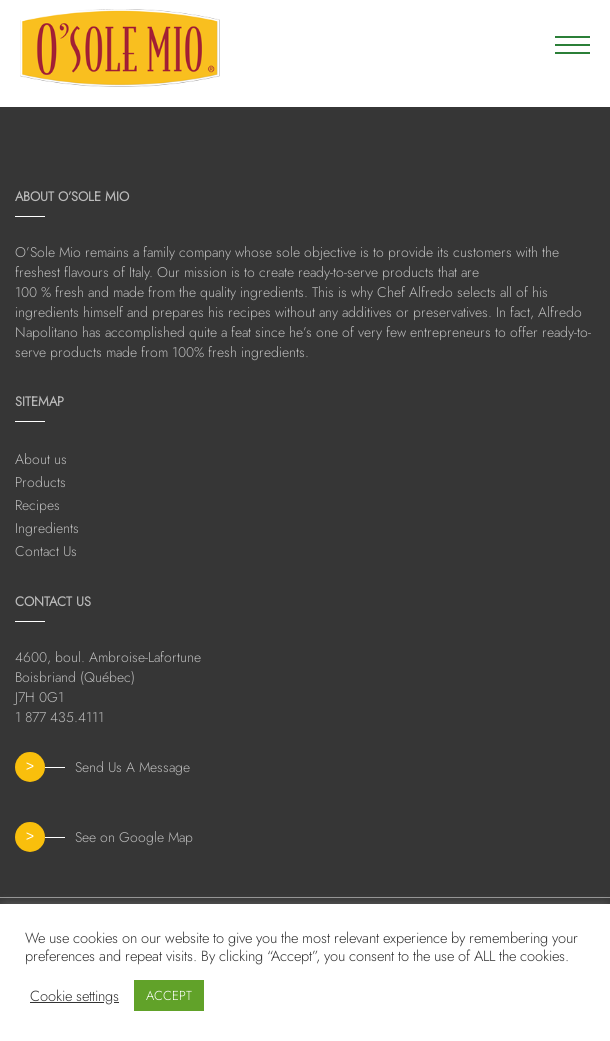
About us (41, 459)
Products (40, 482)
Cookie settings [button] (74, 996)
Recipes (37, 505)
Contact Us (46, 551)
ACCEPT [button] (169, 995)
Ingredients (47, 528)
